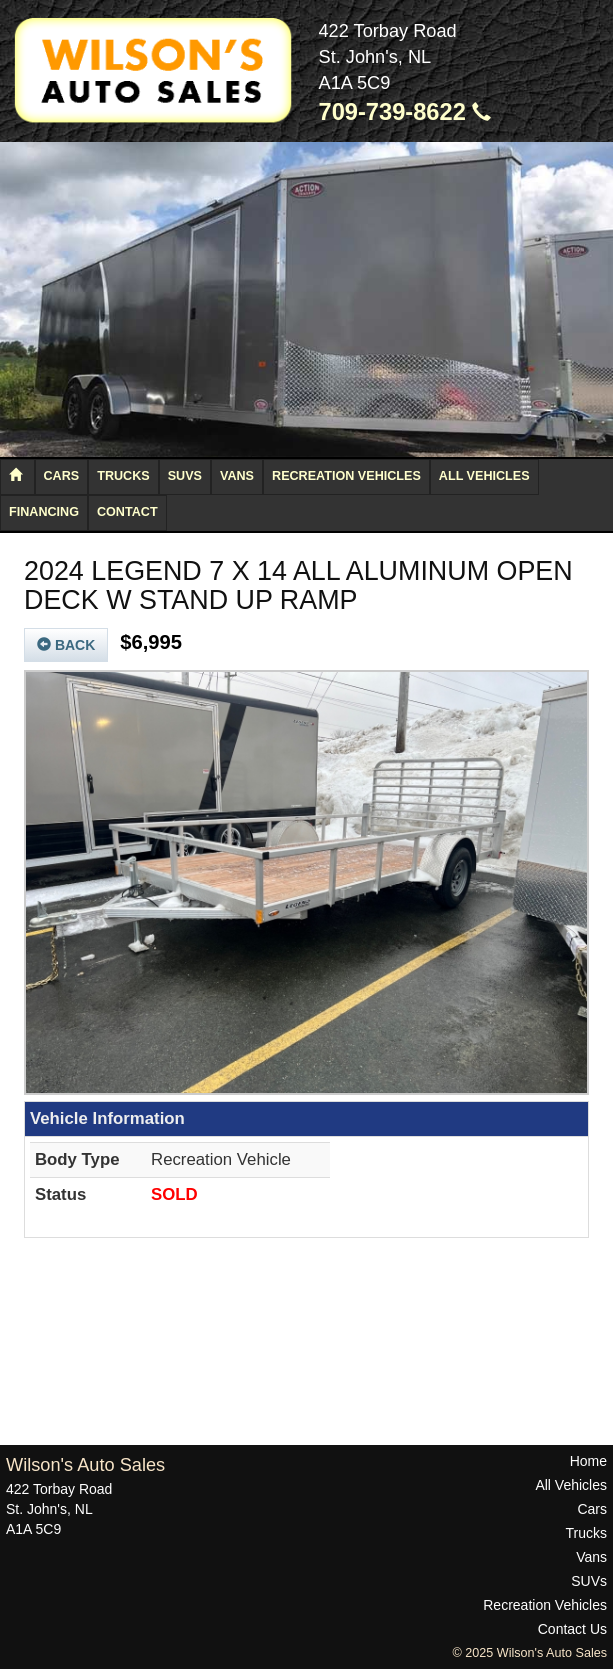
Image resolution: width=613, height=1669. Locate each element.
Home (588, 1461)
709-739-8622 (405, 112)
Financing (44, 512)
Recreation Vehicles (346, 476)
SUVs (185, 476)
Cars (62, 476)
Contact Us (572, 1629)
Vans (237, 476)
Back (66, 645)
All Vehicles (484, 476)
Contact (127, 512)
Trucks (123, 476)
